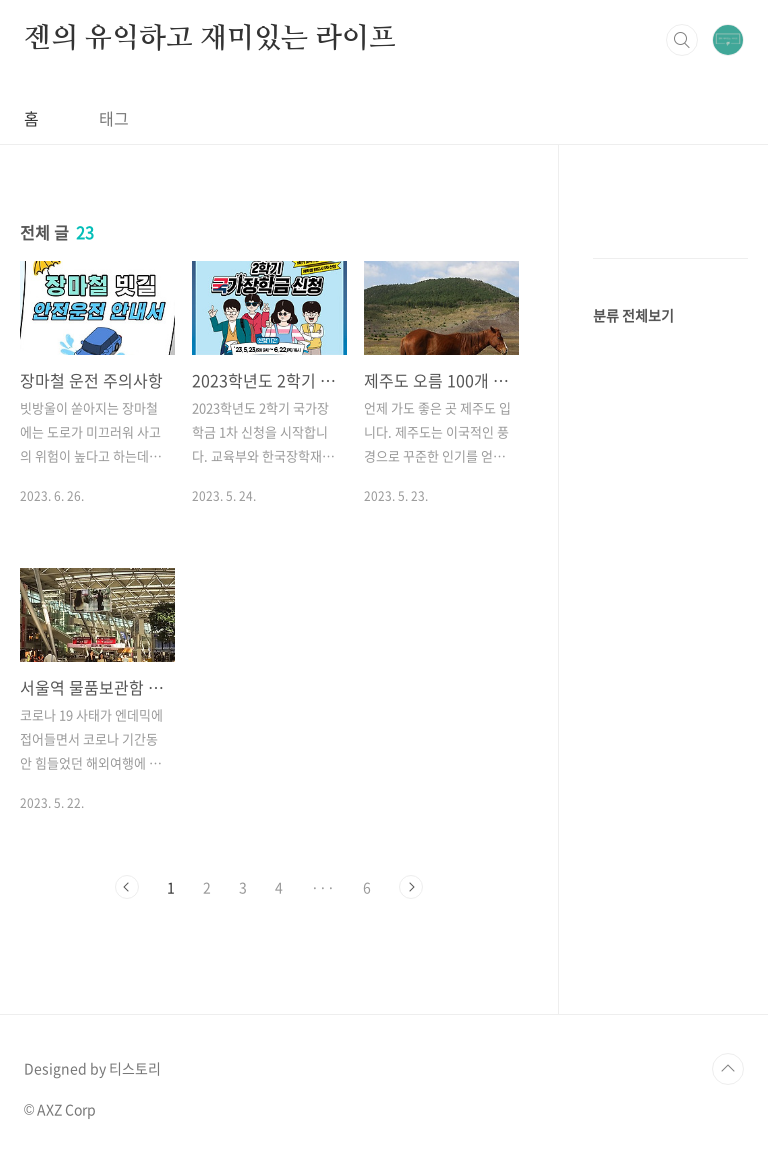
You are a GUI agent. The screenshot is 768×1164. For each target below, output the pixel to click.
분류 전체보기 (633, 315)
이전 (127, 887)
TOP (728, 1069)
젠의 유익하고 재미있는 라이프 (210, 39)
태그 (114, 118)
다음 (411, 887)
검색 (682, 40)
